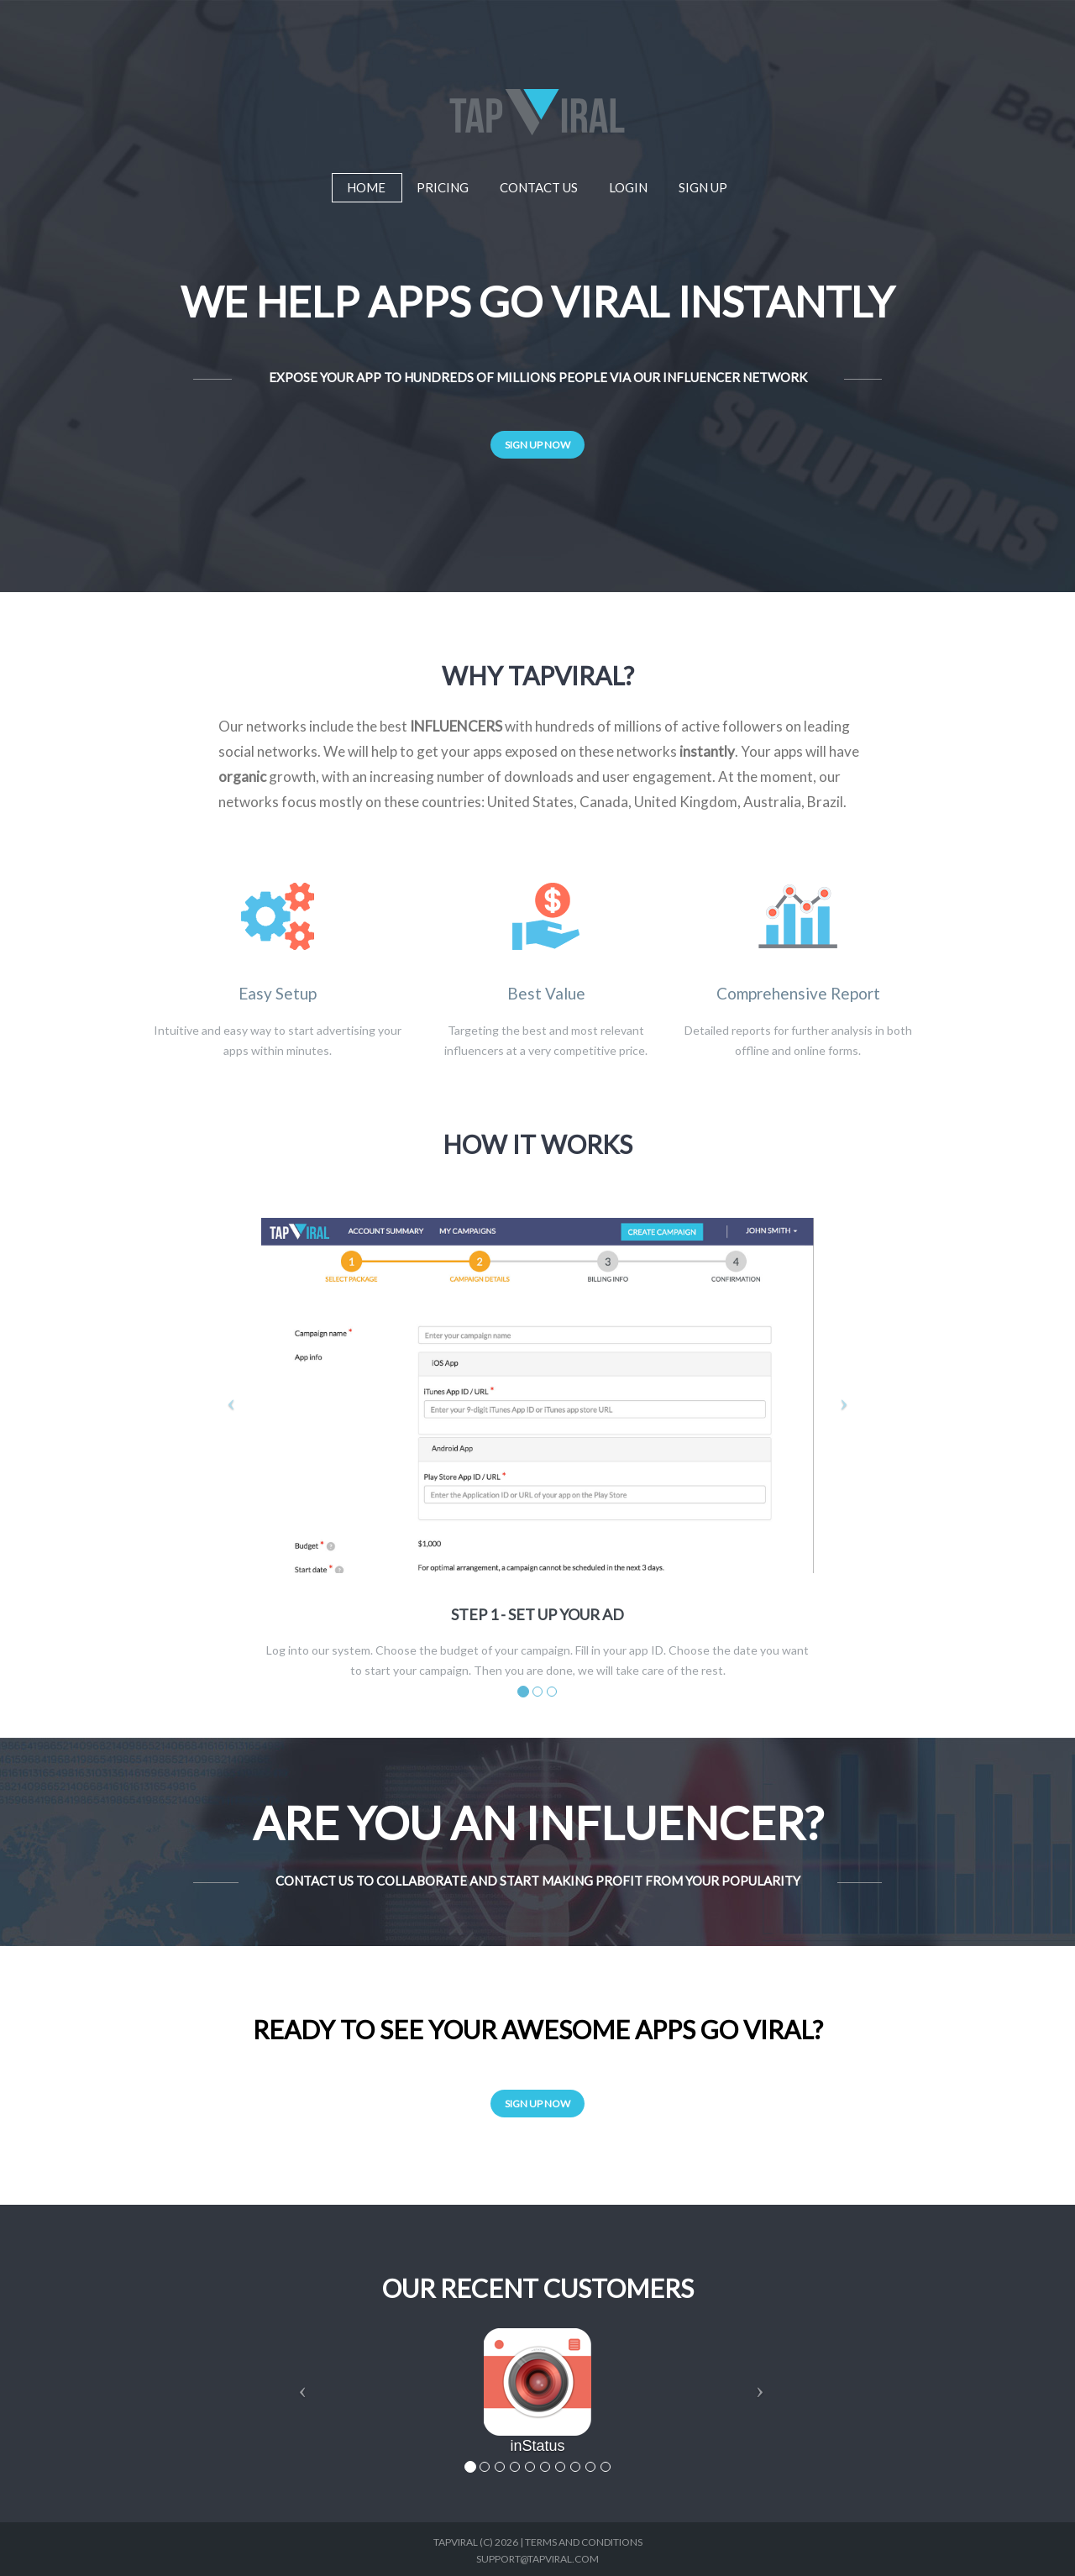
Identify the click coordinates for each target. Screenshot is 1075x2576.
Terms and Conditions (583, 2542)
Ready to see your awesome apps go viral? (538, 2029)
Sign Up (702, 184)
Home (366, 187)
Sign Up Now (537, 444)
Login (628, 184)
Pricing (442, 184)
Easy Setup (278, 993)
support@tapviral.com (537, 2558)
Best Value (546, 993)
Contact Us (539, 184)
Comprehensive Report (798, 993)
